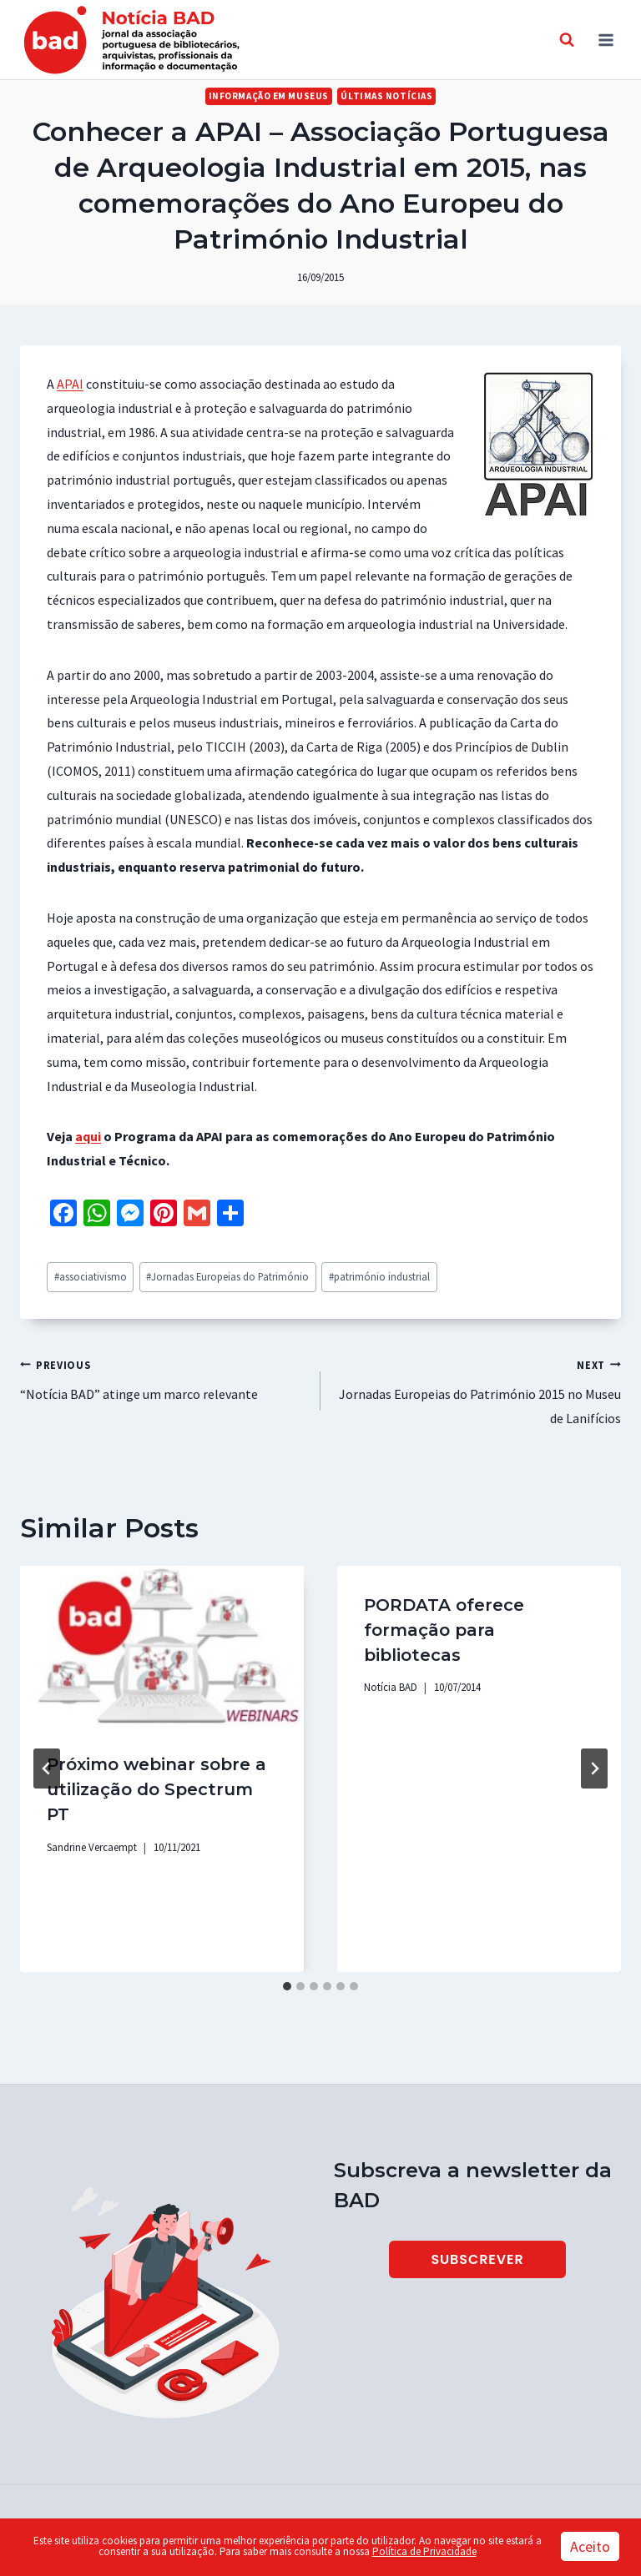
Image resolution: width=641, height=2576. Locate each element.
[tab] (287, 1986)
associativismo (90, 1276)
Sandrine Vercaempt (92, 1847)
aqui (88, 1136)
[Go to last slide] (46, 1768)
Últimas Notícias (386, 96)
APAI (70, 383)
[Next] (594, 1768)
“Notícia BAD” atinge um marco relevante (163, 1377)
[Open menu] (605, 40)
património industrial (379, 1276)
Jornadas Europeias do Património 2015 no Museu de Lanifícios (477, 1389)
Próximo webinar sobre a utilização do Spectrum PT (156, 1789)
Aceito (590, 2546)
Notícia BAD (390, 1686)
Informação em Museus (269, 96)
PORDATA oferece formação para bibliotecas (444, 1630)
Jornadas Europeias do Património (227, 1276)
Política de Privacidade (424, 2551)
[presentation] (162, 1645)
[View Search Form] (567, 40)
